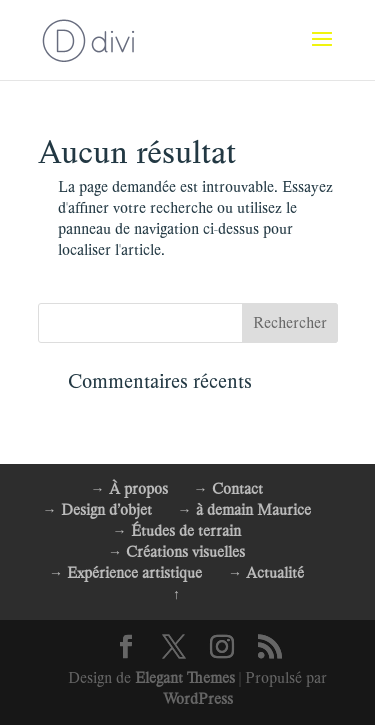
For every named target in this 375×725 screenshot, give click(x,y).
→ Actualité (266, 573)
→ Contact (228, 489)
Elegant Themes (185, 678)
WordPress (198, 699)
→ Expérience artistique (125, 573)
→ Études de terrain (177, 531)
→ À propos (129, 489)
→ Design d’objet (97, 510)
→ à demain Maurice (244, 510)
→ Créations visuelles (176, 552)
